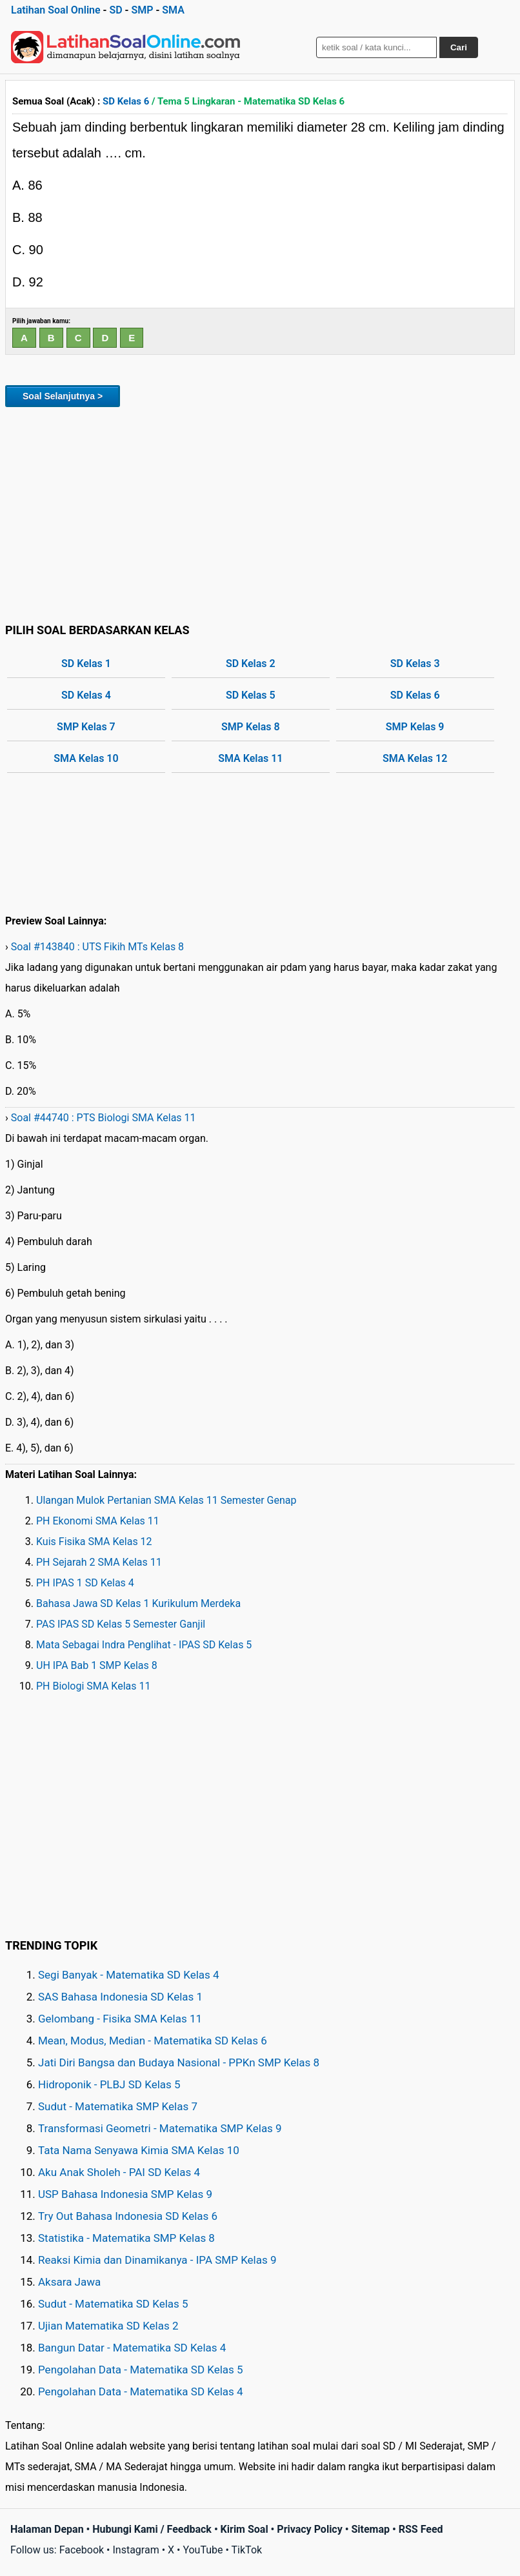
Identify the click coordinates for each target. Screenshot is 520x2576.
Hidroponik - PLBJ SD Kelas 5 (109, 2084)
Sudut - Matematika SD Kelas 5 (113, 2303)
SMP (142, 10)
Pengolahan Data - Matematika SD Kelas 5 (140, 2369)
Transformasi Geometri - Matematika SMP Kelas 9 (160, 2128)
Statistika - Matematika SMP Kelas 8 (126, 2238)
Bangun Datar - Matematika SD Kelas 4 (132, 2347)
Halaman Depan (47, 2529)
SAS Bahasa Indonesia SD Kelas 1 (120, 1996)
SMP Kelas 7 (86, 727)
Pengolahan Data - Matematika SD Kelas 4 (140, 2391)
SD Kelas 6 (126, 101)
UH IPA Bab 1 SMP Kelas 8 (96, 1665)
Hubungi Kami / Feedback (152, 2529)
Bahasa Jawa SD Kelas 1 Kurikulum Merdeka (138, 1603)
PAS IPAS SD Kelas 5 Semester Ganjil (120, 1624)
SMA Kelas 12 (415, 758)
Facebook (81, 2550)
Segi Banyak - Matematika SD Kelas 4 (128, 1974)
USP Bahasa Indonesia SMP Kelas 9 (125, 2194)
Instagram (135, 2550)
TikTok (247, 2550)
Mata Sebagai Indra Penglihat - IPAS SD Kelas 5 (144, 1645)
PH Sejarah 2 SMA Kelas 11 (99, 1562)
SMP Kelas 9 (415, 727)
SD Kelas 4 (86, 695)
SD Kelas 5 (250, 695)
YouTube (203, 2550)
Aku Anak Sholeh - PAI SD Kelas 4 (119, 2172)
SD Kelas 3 (415, 663)
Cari (458, 47)
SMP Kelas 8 (250, 727)
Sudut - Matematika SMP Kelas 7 (117, 2106)
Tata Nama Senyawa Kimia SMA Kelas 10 (138, 2150)
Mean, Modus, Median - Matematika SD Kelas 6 (152, 2040)
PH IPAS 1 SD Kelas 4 (85, 1583)
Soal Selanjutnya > (63, 396)
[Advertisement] (260, 513)
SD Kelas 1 (86, 663)
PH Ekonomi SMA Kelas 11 (97, 1521)
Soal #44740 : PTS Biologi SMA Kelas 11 (103, 1118)
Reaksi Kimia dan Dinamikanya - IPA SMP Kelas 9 (157, 2259)
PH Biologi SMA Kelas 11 (93, 1686)
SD (115, 10)
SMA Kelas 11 (250, 758)
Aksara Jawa (69, 2281)
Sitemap (370, 2529)
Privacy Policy (309, 2529)
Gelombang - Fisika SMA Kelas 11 (120, 2018)
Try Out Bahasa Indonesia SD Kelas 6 (127, 2216)
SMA (173, 10)
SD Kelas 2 (250, 663)
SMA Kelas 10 (86, 758)
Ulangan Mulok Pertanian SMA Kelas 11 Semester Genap (166, 1500)
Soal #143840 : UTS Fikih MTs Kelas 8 (97, 947)
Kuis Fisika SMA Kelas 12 (94, 1541)
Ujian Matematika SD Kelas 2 (108, 2325)
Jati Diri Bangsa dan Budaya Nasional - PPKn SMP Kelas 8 (178, 2062)
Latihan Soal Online (56, 10)
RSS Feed (421, 2529)
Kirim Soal (244, 2529)
